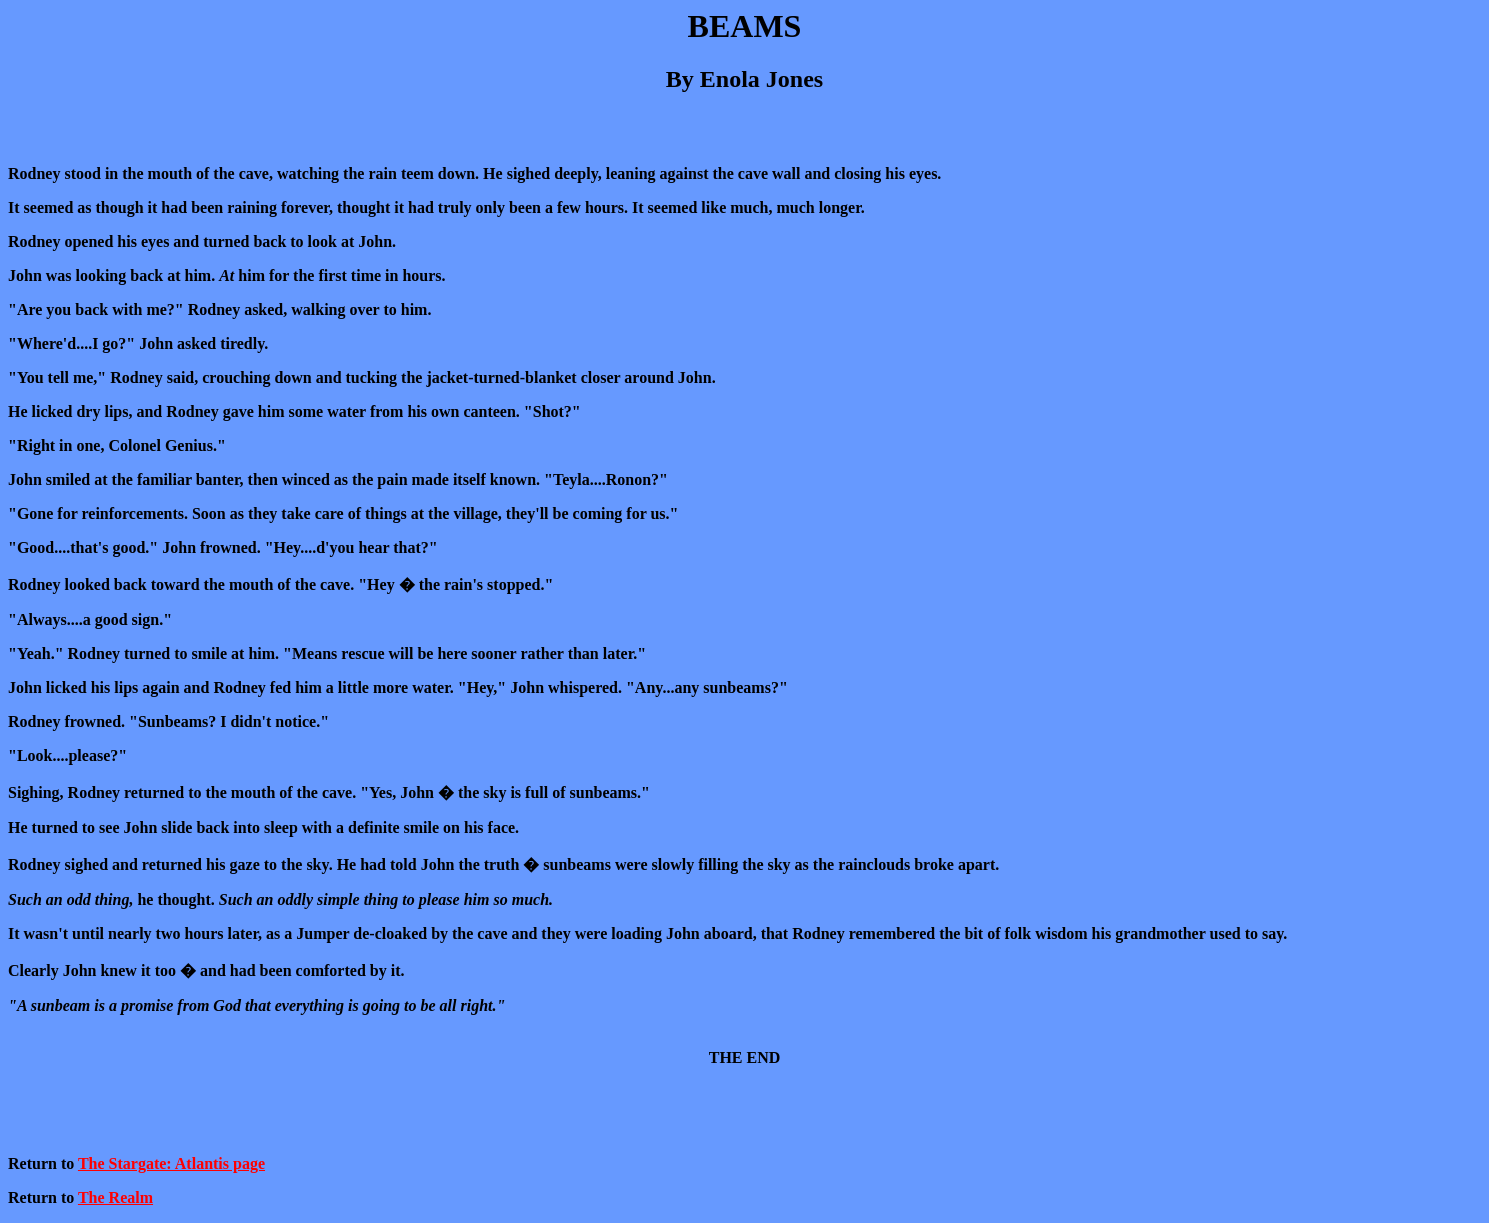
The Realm (115, 1197)
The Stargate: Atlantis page (171, 1163)
